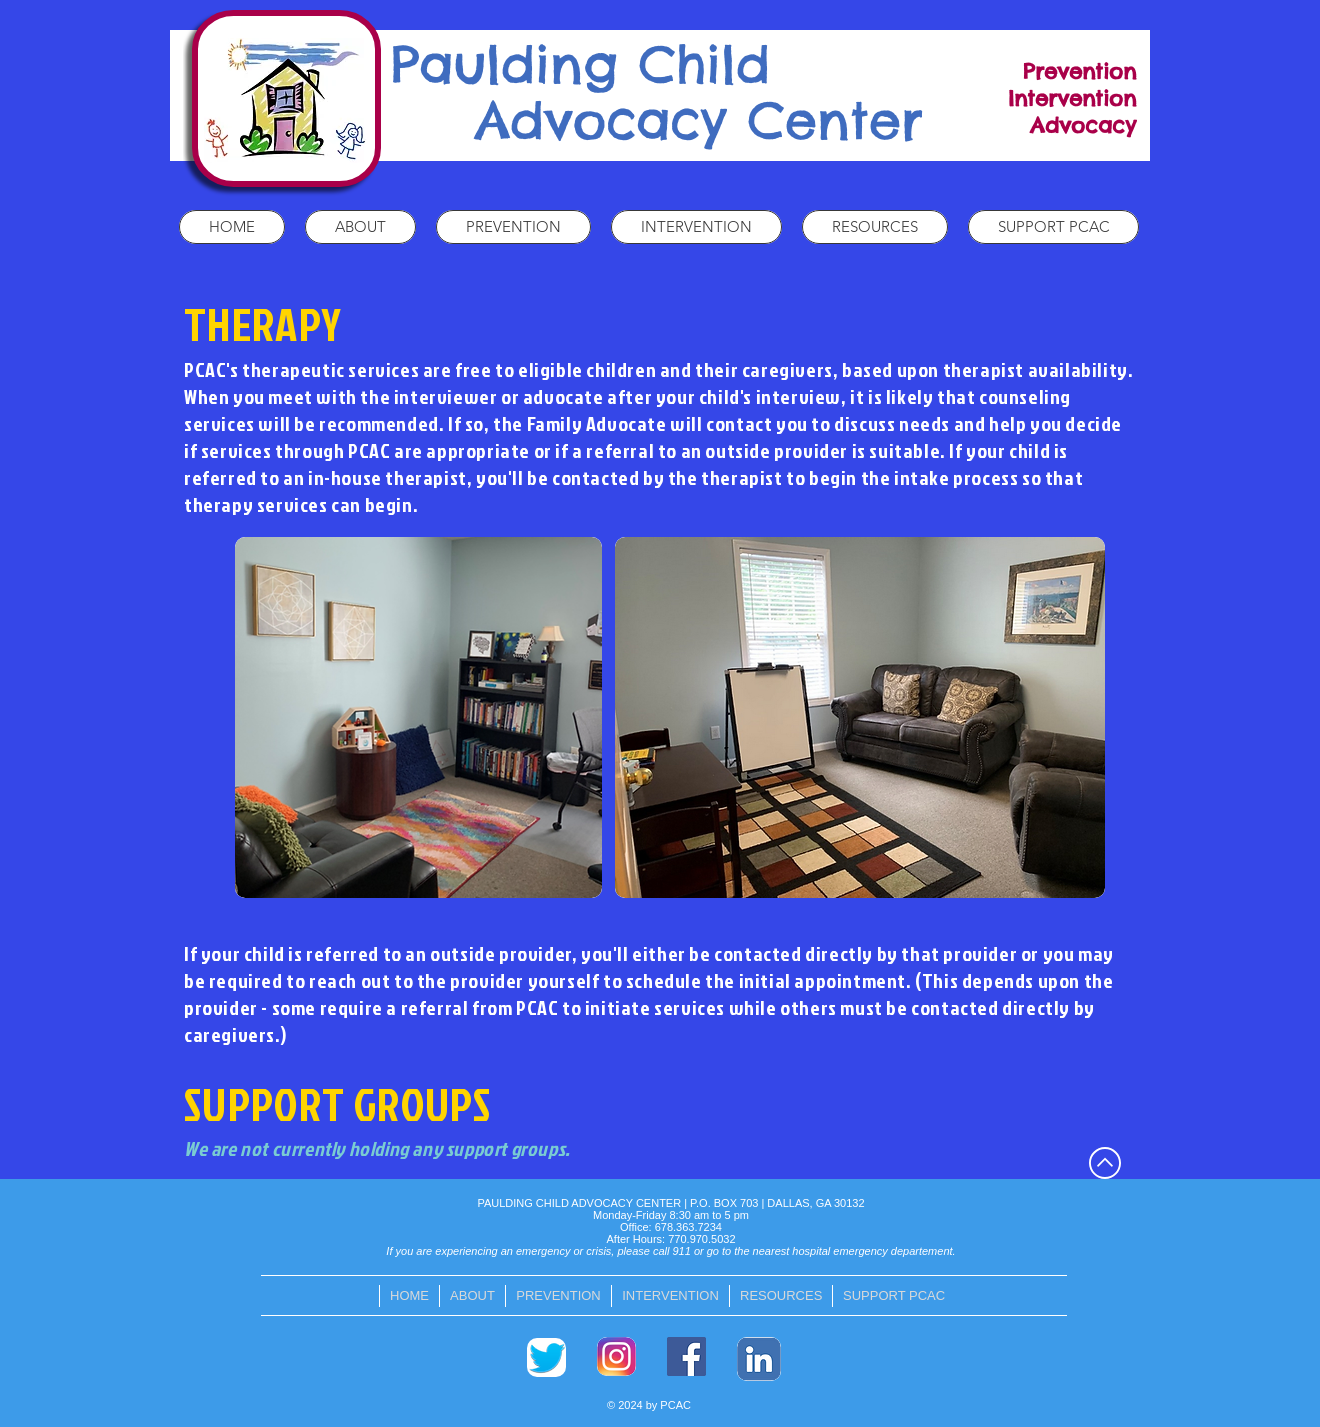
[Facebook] (686, 1356)
